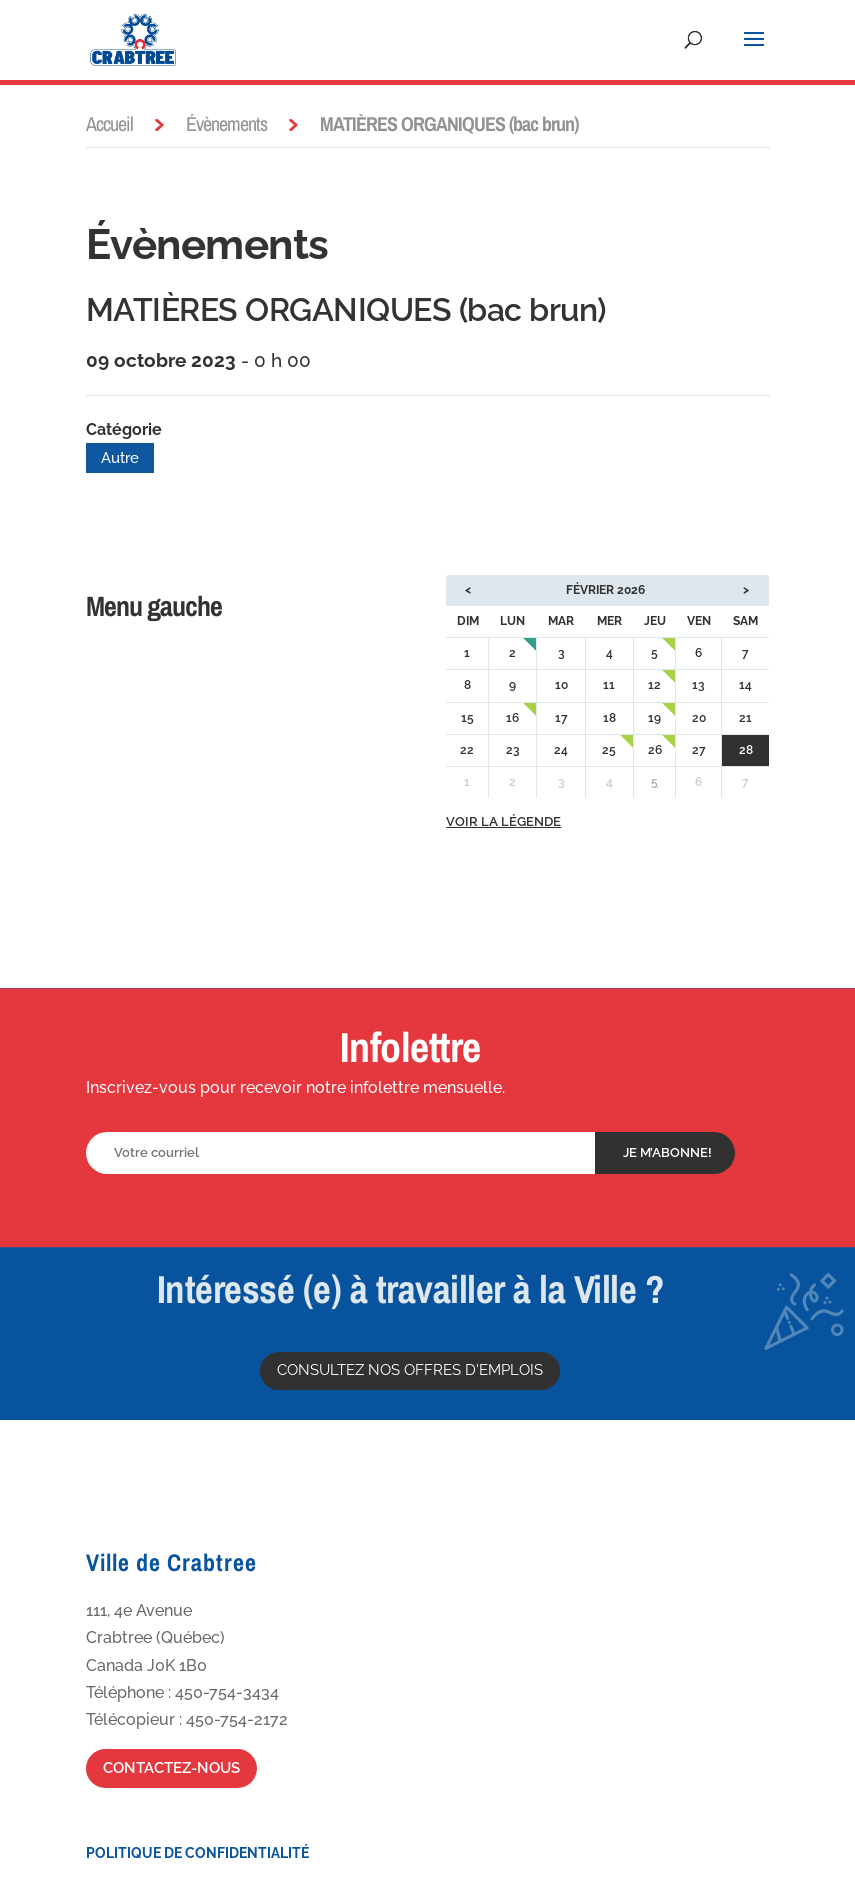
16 (512, 718)
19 (654, 718)
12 (654, 685)
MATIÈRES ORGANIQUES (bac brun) (346, 309)
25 (609, 750)
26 (655, 750)
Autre (120, 458)
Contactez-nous (171, 1768)
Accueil (109, 123)
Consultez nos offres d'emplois (410, 1370)
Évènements (226, 123)
